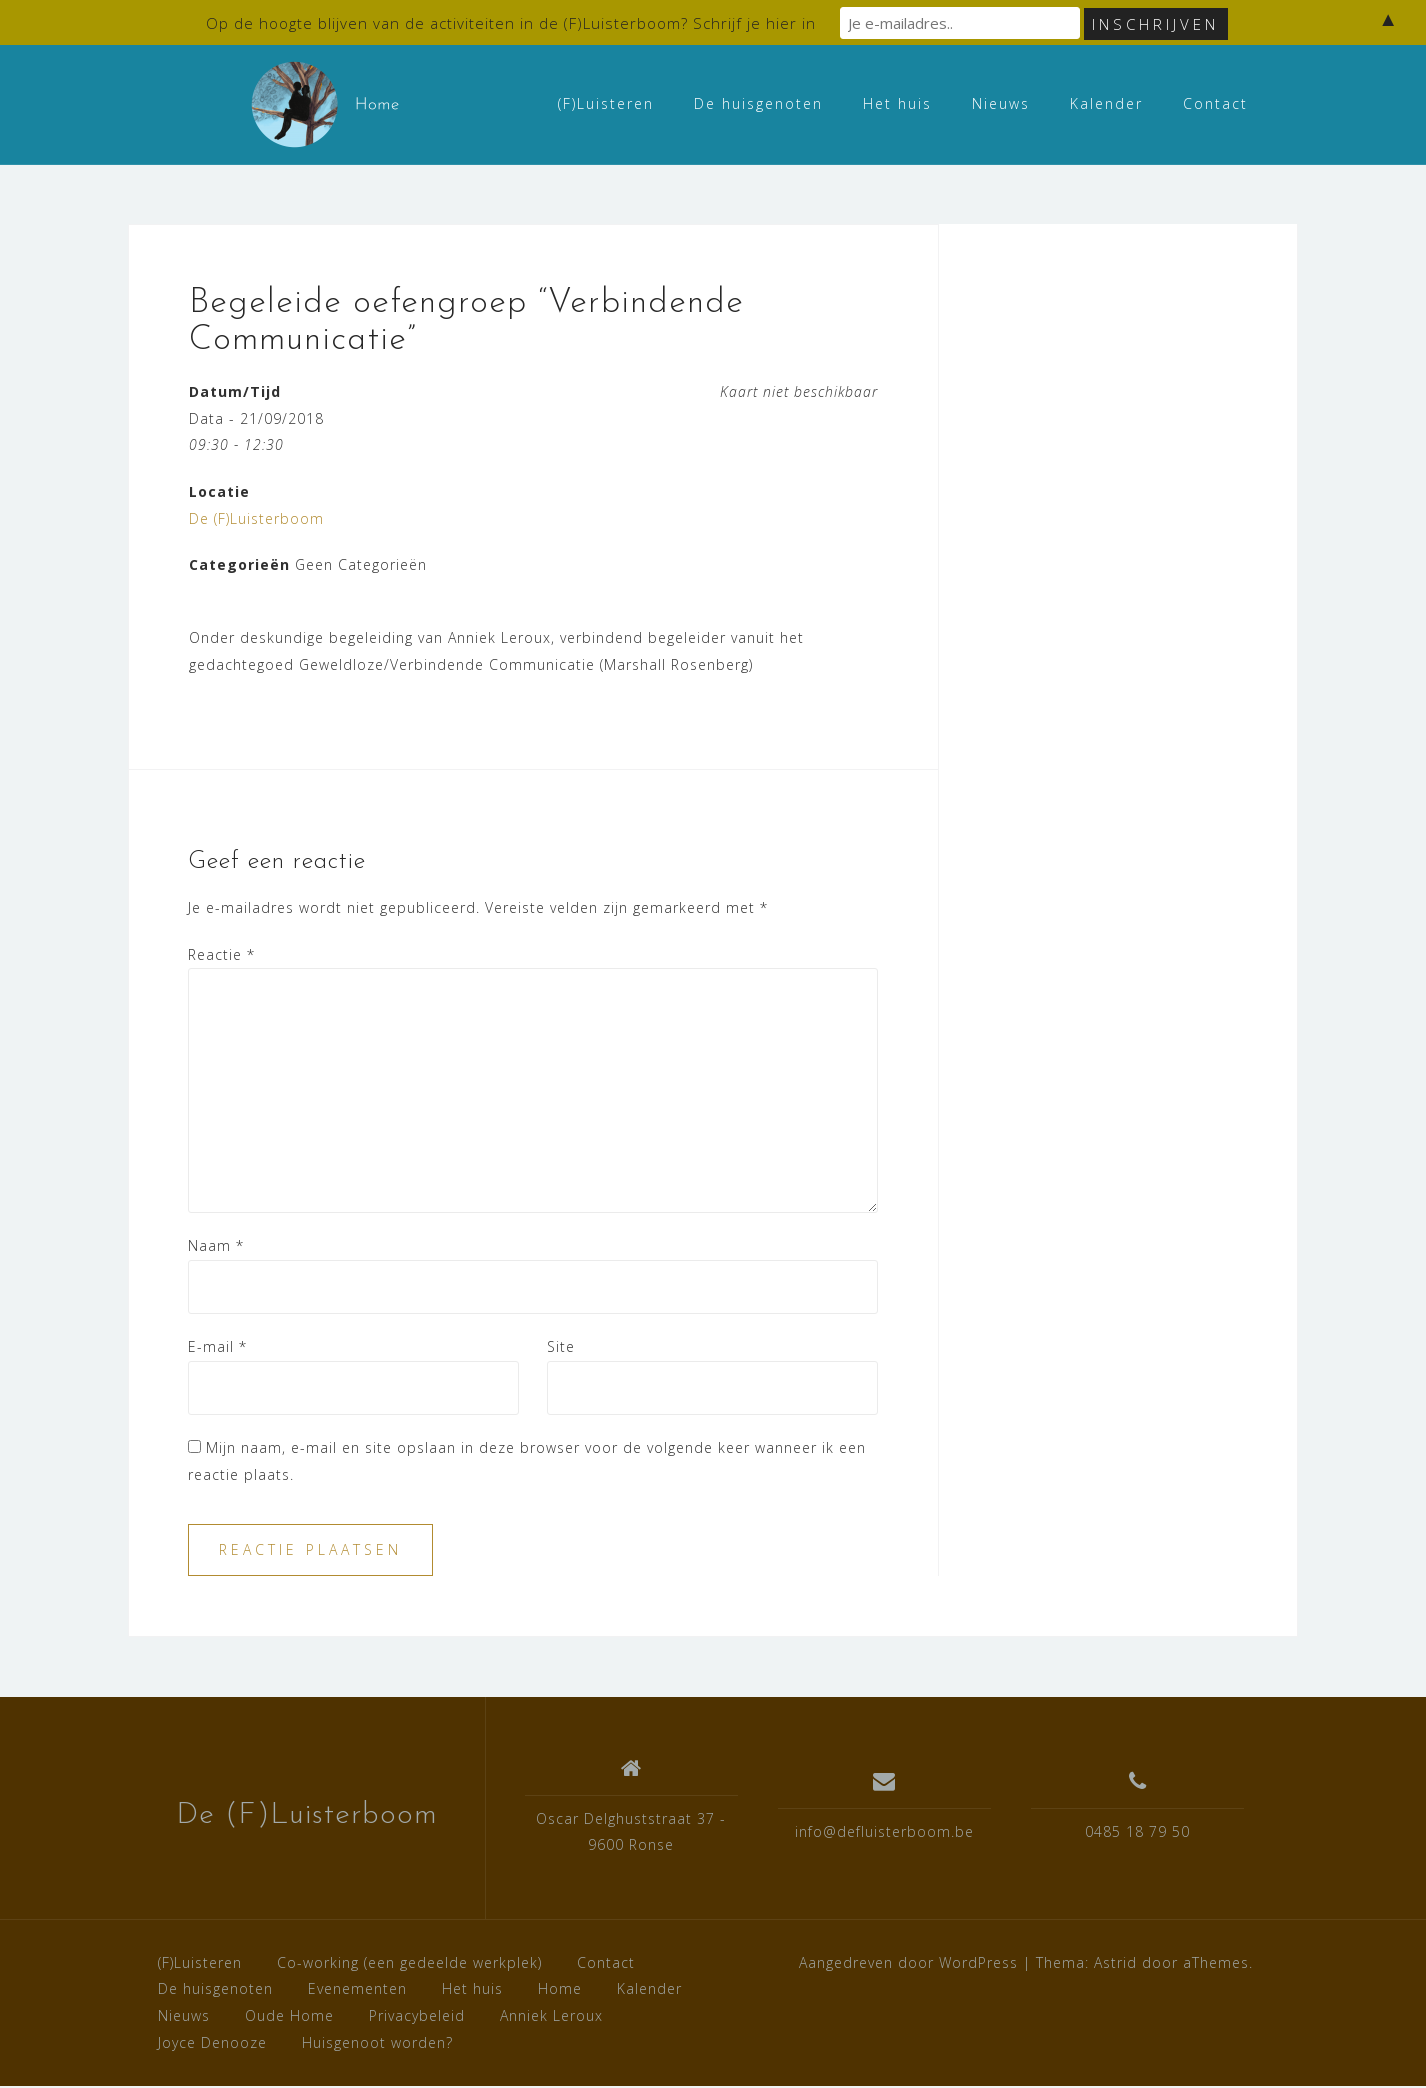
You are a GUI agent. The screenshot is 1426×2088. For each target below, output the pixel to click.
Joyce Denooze (212, 2043)
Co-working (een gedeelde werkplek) (409, 1963)
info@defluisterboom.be (884, 1833)
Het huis (897, 103)
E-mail (217, 1348)
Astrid (1115, 1963)
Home (560, 1990)
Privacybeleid (417, 2017)
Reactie (221, 955)
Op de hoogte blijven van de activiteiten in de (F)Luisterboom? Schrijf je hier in (511, 22)
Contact (1215, 103)
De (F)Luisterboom (256, 519)
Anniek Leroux (551, 2017)
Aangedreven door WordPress (908, 1963)
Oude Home (289, 2017)
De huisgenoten (758, 103)
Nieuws (1001, 103)
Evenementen (357, 1990)
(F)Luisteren (606, 103)
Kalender (1106, 103)
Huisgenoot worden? (377, 2043)
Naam (216, 1246)
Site (561, 1348)
